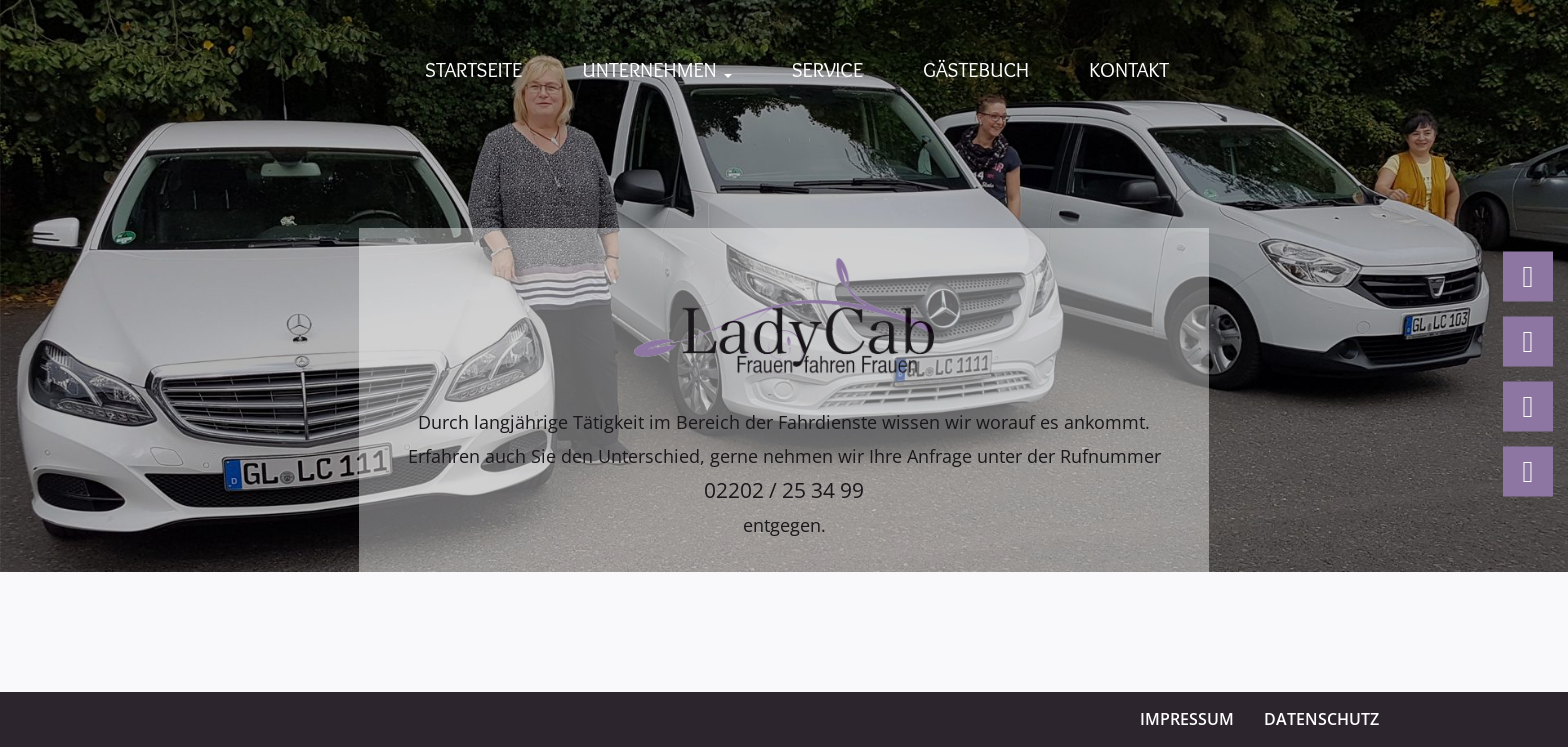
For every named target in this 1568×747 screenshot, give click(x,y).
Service (827, 69)
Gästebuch (976, 69)
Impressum (1187, 719)
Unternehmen (656, 69)
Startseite (473, 69)
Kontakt (1129, 69)
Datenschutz (1321, 719)
